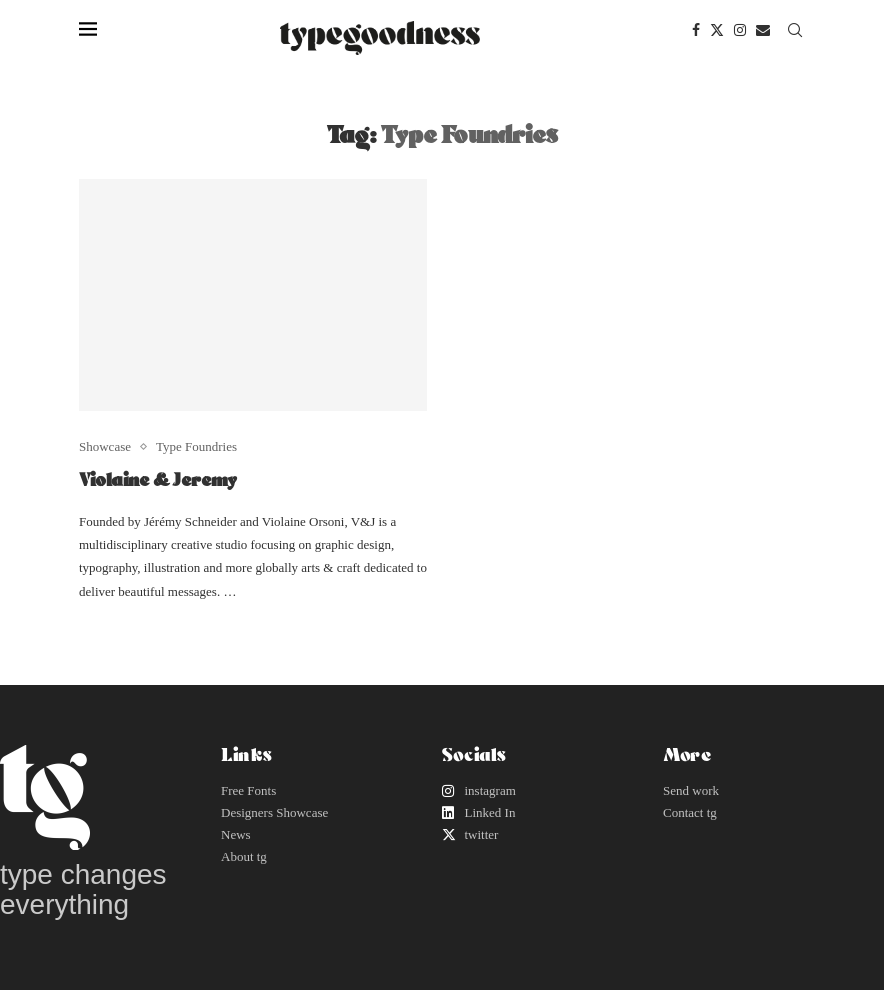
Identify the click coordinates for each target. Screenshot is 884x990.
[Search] (795, 30)
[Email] (763, 30)
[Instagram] (740, 30)
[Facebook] (696, 30)
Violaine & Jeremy (158, 479)
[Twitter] (717, 30)
